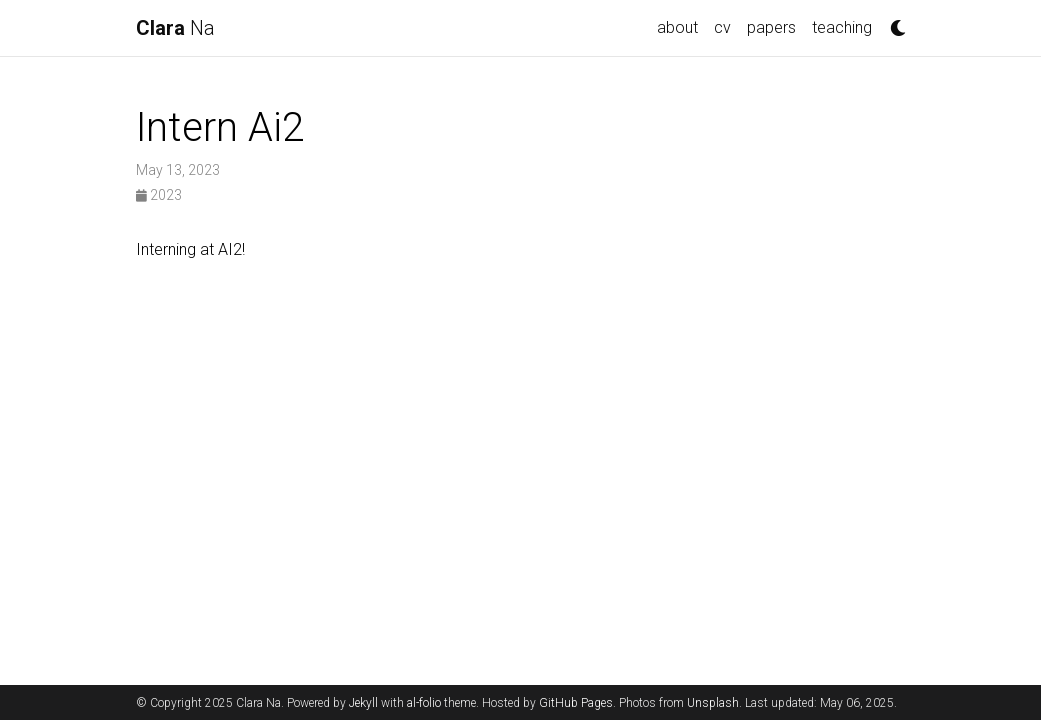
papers (771, 27)
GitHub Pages (576, 703)
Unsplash (713, 703)
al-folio (424, 703)
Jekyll (363, 703)
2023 (159, 195)
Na (175, 28)
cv (722, 27)
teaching (842, 27)
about (677, 27)
